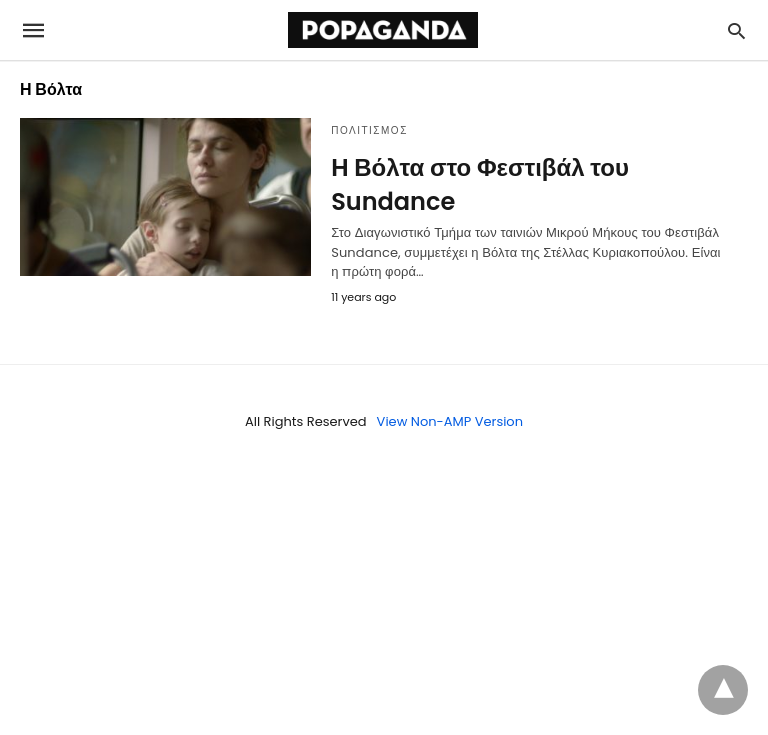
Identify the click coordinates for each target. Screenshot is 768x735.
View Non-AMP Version (450, 421)
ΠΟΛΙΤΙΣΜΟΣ (369, 130)
